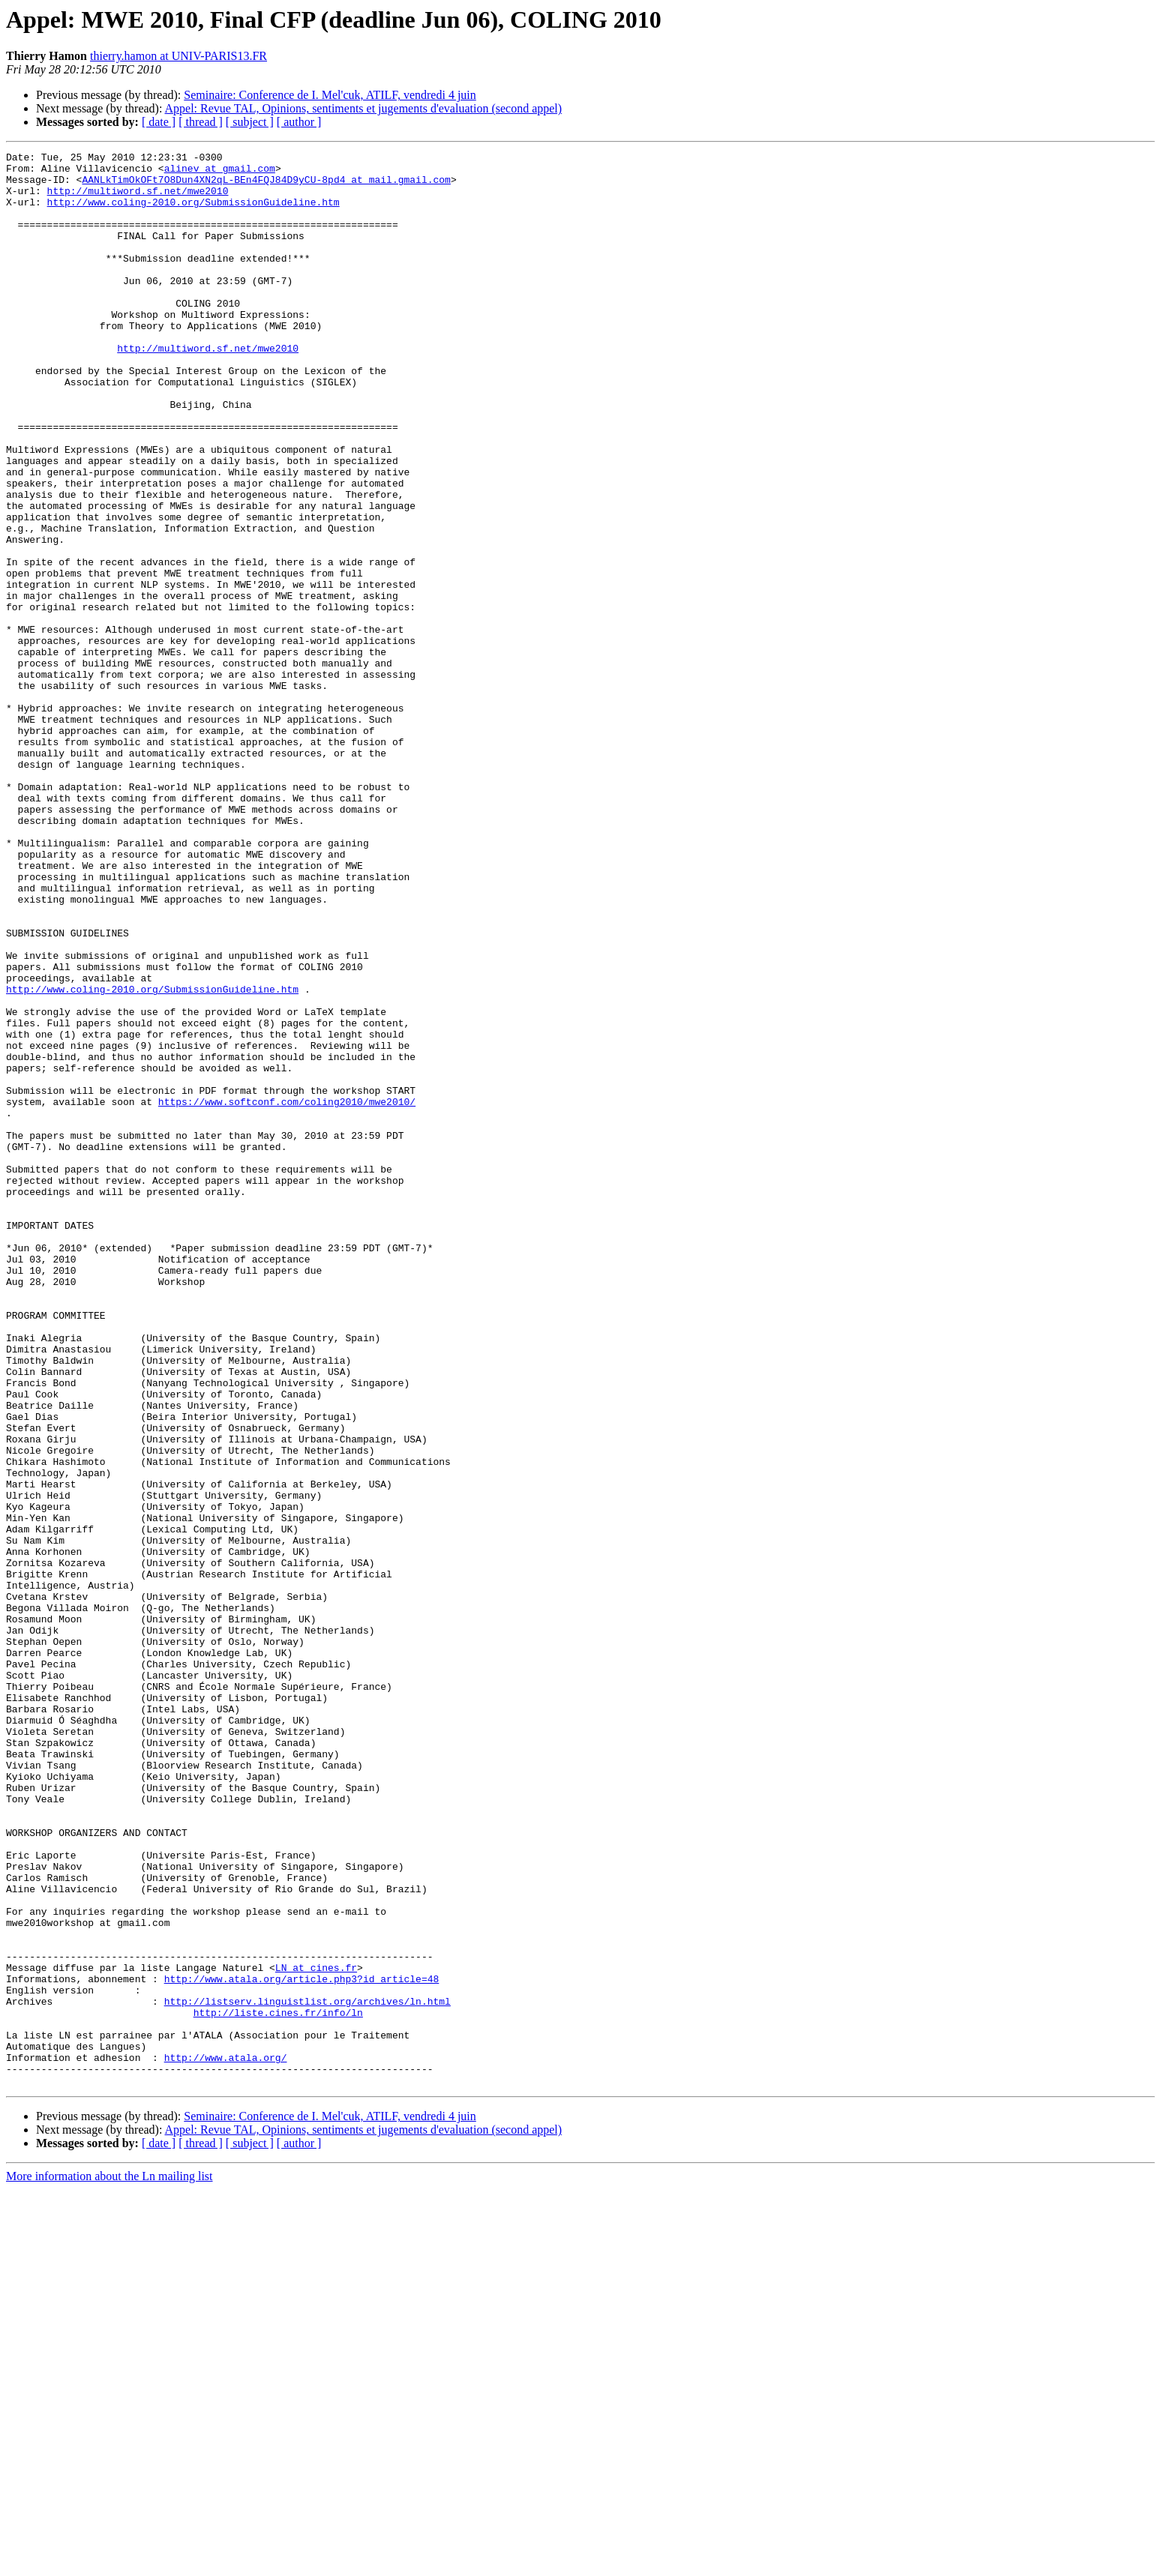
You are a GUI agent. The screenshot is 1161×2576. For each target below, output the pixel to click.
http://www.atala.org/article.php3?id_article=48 (302, 2345)
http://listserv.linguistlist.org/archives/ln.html (307, 2372)
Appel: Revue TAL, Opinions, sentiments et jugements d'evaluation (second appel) (363, 108)
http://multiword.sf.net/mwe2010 (138, 199)
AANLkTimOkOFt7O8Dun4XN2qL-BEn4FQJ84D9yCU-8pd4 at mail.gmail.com (266, 186)
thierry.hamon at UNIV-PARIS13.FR (178, 55)
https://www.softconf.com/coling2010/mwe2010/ (287, 1292)
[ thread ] (200, 121)
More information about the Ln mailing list (109, 2563)
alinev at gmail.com (219, 172)
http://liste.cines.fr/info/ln (278, 2385)
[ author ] (299, 121)
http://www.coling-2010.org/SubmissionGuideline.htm (193, 213)
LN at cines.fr (316, 2331)
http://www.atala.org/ (225, 2439)
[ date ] (159, 121)
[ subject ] (250, 121)
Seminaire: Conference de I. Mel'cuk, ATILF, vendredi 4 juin (330, 94)
